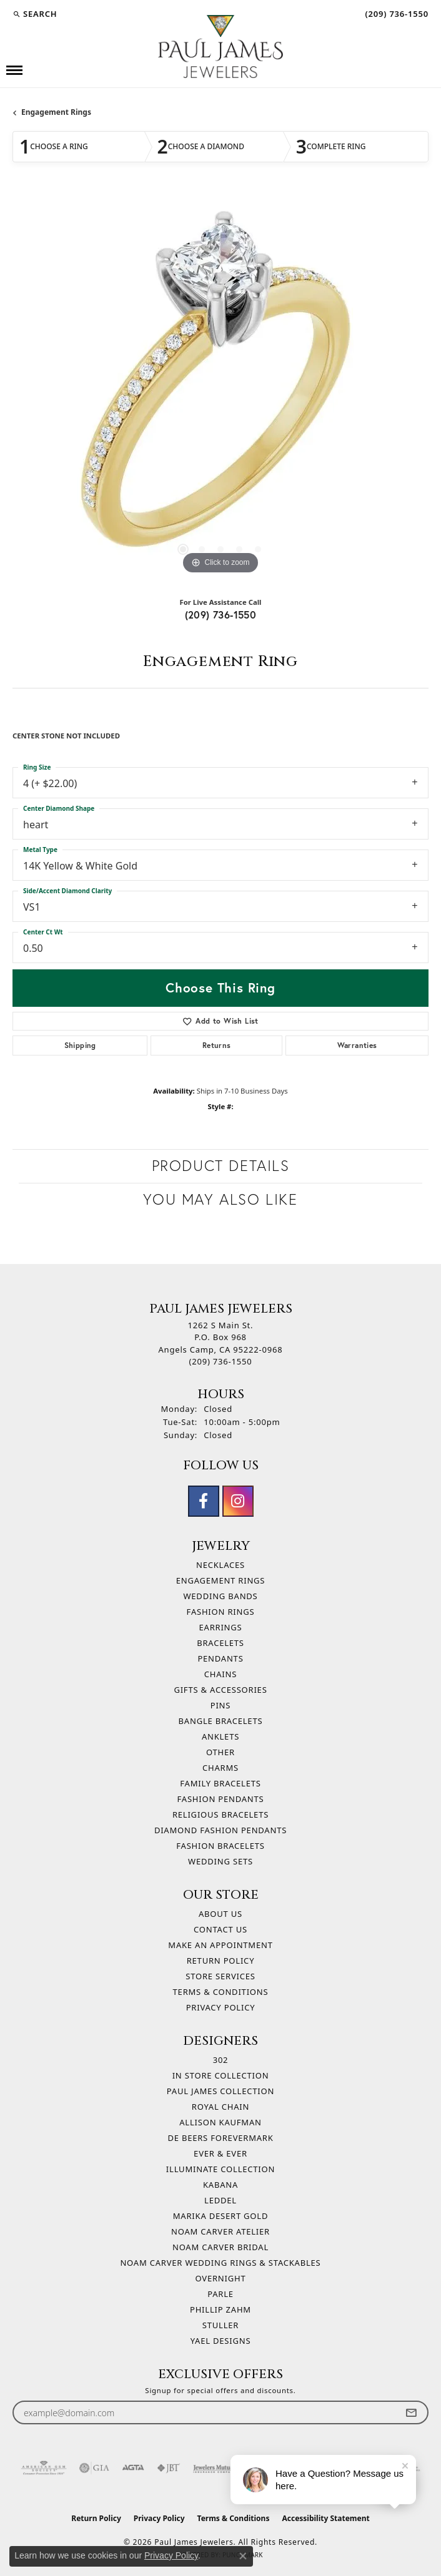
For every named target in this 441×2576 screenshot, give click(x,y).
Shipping (80, 1045)
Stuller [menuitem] (220, 2325)
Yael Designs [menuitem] (221, 2340)
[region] (220, 390)
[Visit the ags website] (44, 2468)
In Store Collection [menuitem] (220, 2075)
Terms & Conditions (221, 1991)
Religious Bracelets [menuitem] (220, 1814)
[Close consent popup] (243, 2556)
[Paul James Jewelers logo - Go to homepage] (220, 46)
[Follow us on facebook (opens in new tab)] (203, 1501)
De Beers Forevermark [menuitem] (220, 2137)
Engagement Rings (56, 112)
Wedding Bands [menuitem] (220, 1596)
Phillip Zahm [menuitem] (220, 2309)
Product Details (221, 1166)
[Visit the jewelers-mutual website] (214, 2468)
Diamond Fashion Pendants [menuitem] (220, 1830)
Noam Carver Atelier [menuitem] (220, 2231)
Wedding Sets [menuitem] (220, 1861)
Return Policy (221, 1960)
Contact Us (220, 1929)
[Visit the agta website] (133, 2468)
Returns (216, 1045)
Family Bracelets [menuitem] (220, 1783)
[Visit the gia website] (94, 2468)
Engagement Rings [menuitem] (220, 1580)
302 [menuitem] (221, 2059)
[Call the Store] (220, 1361)
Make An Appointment (220, 1945)
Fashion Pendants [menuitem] (220, 1799)
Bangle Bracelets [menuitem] (221, 1720)
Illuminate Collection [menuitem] (220, 2169)
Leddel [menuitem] (220, 2200)
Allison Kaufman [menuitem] (220, 2122)
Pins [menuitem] (221, 1705)
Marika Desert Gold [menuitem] (220, 2215)
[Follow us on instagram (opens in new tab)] (238, 1501)
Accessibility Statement (325, 2518)
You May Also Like (220, 1199)
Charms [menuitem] (220, 1767)
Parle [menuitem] (220, 2293)
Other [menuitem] (220, 1752)
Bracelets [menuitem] (220, 1642)
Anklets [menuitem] (220, 1736)
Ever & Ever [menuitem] (220, 2153)
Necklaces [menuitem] (220, 1564)
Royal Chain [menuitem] (220, 2106)
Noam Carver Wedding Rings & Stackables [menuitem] (220, 2262)
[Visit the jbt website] (169, 2468)
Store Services (220, 1976)
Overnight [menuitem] (221, 2278)
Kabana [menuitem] (220, 2184)
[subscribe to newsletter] (411, 2413)
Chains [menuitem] (220, 1674)
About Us (220, 1913)
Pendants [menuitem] (220, 1658)
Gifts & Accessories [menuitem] (220, 1689)
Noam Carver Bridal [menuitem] (220, 2247)
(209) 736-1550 (221, 614)
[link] (395, 13)
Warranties (357, 1045)
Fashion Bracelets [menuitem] (220, 1845)
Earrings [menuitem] (220, 1627)
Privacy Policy (220, 2007)
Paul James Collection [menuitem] (220, 2091)
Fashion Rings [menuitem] (221, 1611)
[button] (34, 13)
